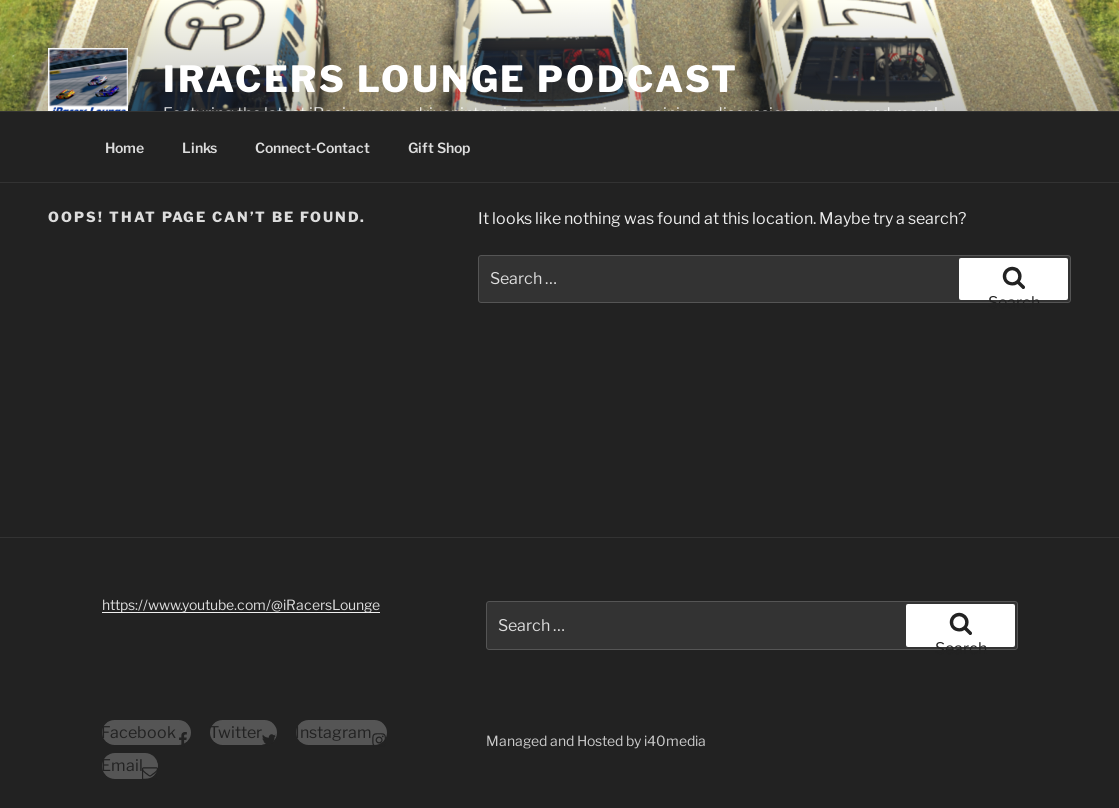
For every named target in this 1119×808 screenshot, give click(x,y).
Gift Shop (439, 147)
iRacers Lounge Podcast (451, 79)
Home (124, 147)
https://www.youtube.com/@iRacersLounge (241, 604)
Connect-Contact (312, 147)
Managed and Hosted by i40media (596, 740)
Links (199, 147)
